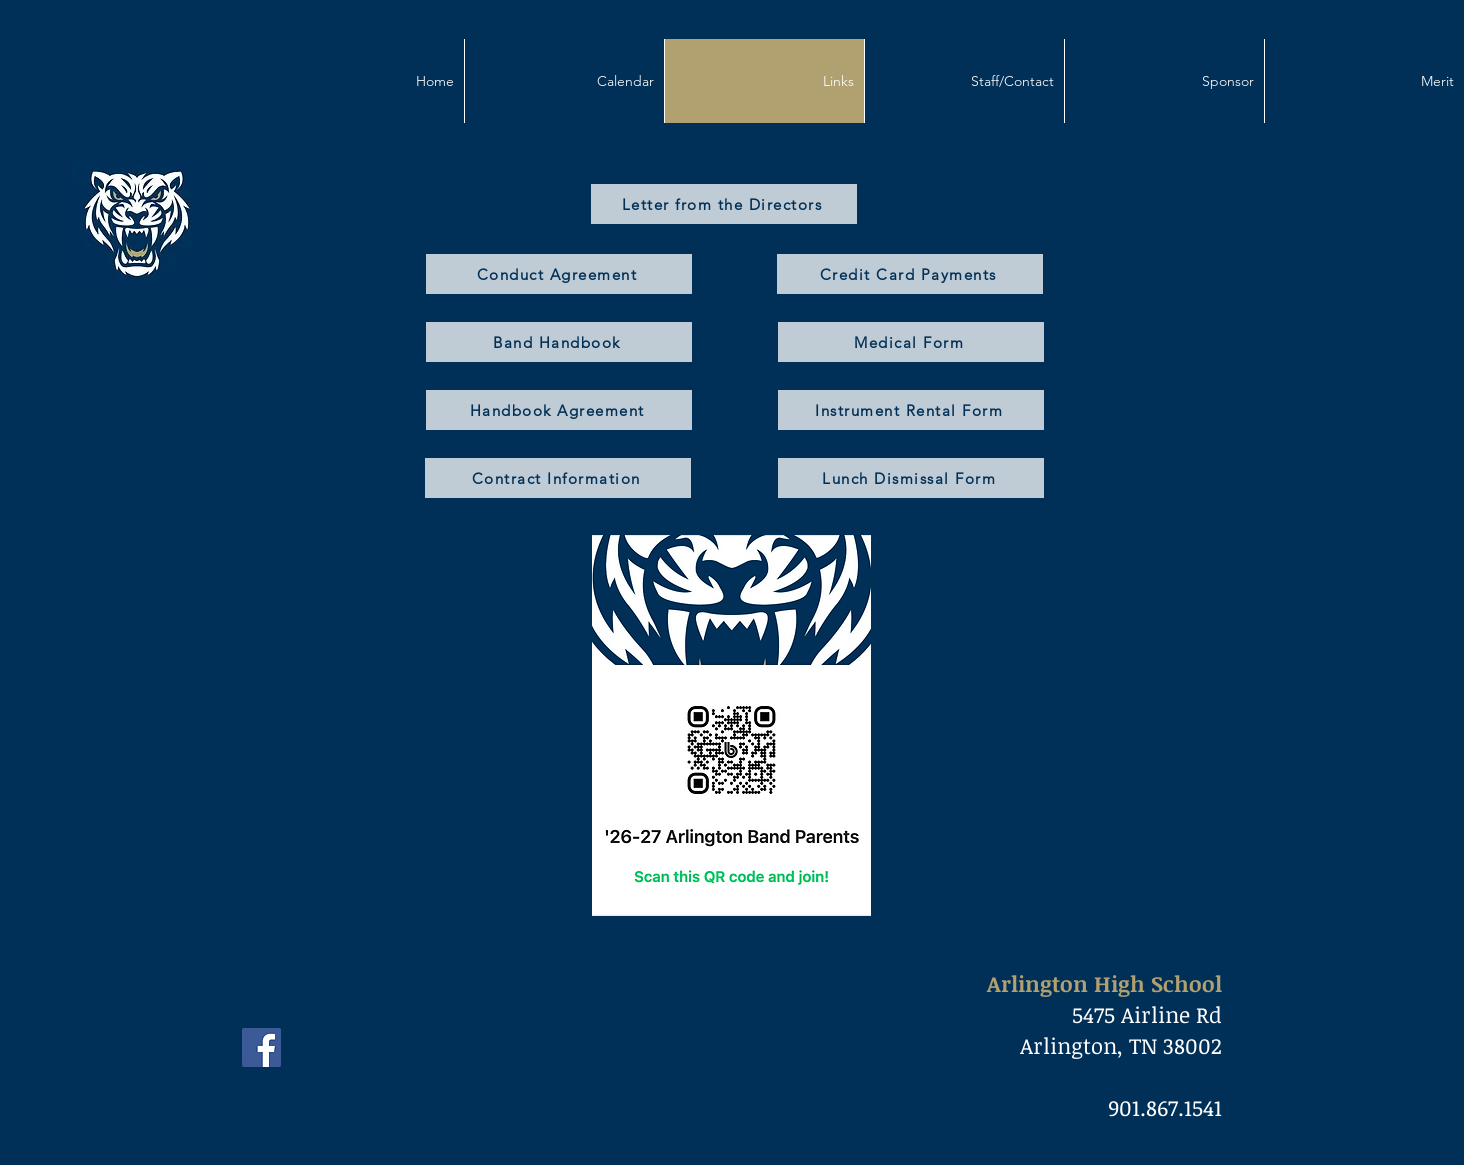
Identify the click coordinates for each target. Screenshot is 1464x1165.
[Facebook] (261, 1047)
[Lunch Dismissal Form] (911, 478)
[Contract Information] (558, 478)
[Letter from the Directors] (724, 204)
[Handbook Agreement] (559, 410)
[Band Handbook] (559, 342)
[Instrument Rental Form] (911, 410)
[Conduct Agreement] (559, 274)
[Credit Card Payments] (910, 274)
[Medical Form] (911, 342)
